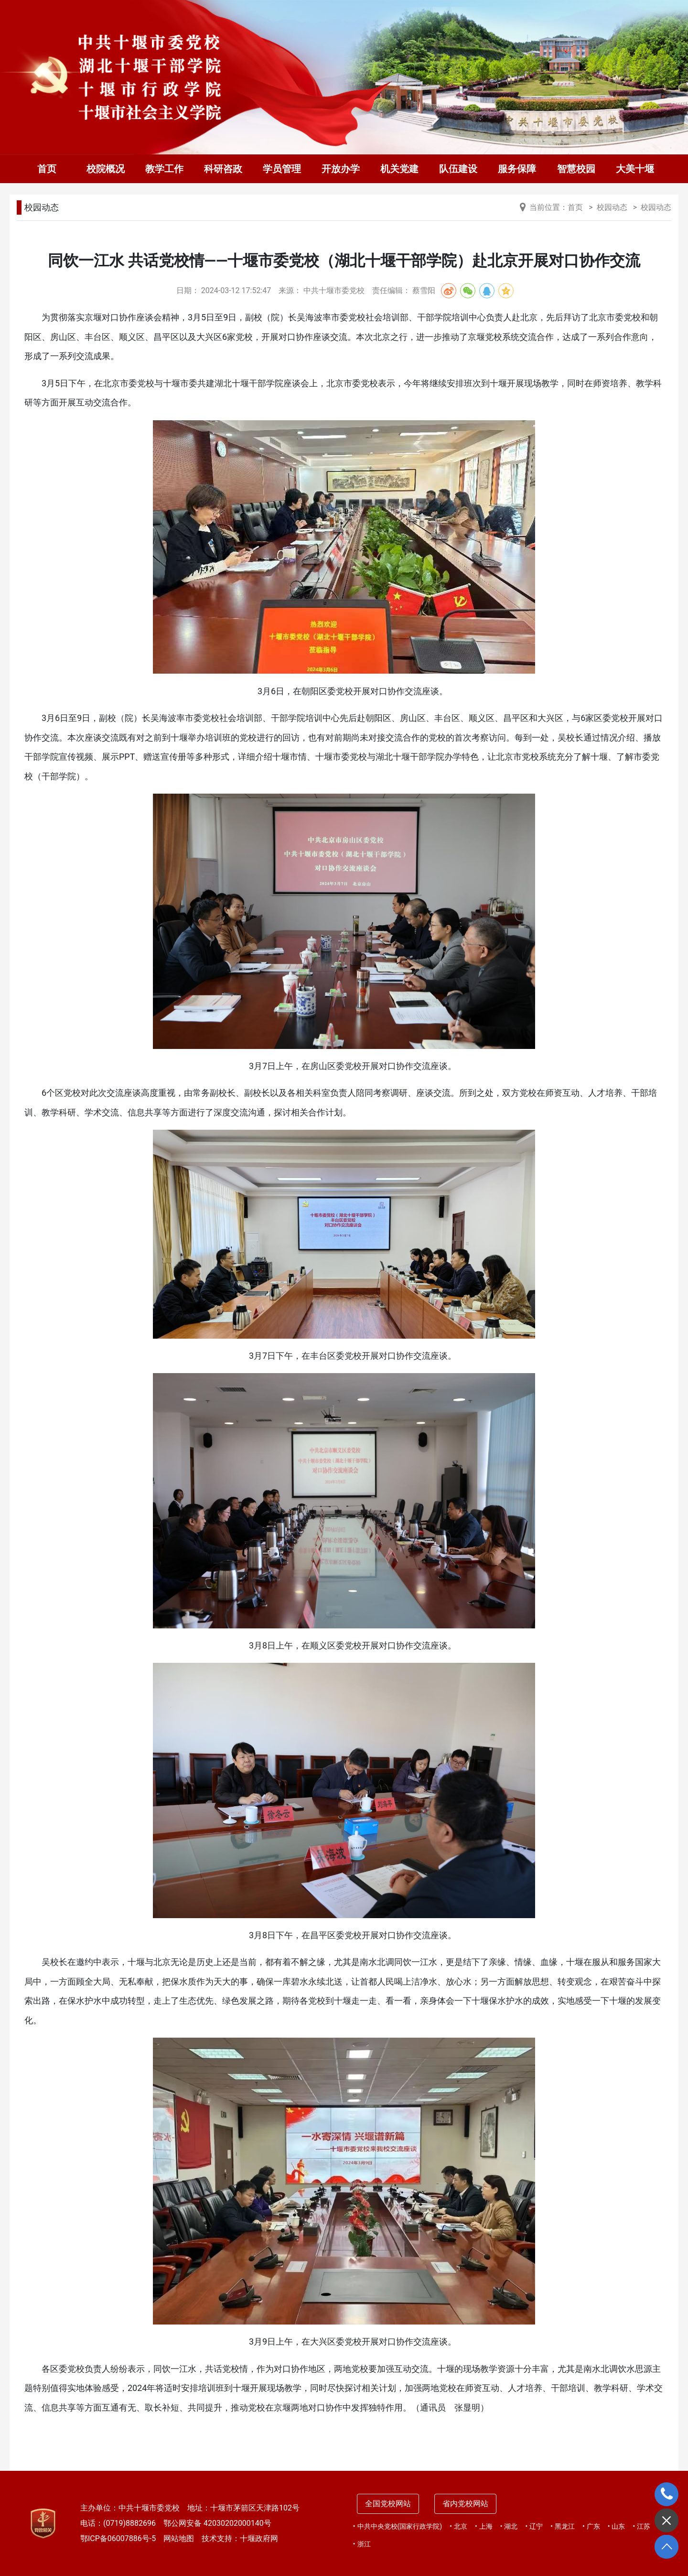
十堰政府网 (259, 2538)
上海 (486, 2526)
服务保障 (517, 169)
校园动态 (41, 207)
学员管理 (282, 169)
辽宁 (536, 2526)
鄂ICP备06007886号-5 (118, 2538)
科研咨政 (223, 169)
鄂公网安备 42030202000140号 (217, 2523)
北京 (460, 2526)
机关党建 (399, 169)
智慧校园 (576, 169)
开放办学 (341, 169)
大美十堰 (635, 169)
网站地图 (178, 2538)
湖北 (510, 2526)
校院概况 (105, 169)
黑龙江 (565, 2526)
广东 (593, 2526)
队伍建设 (458, 169)
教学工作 (164, 169)
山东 (618, 2526)
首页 (46, 169)
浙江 (364, 2544)
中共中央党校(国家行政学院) (399, 2526)
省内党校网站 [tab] (465, 2503)
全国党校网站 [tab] (388, 2503)
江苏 (643, 2526)
